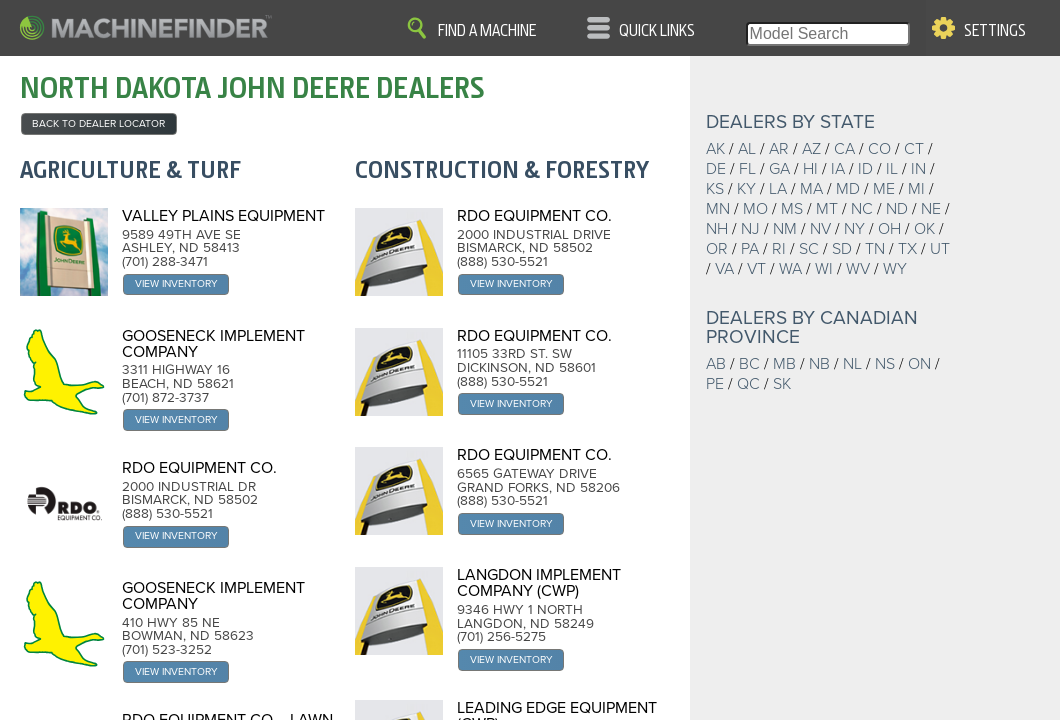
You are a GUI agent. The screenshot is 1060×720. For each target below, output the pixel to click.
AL (747, 149)
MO (755, 209)
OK (924, 229)
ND (897, 209)
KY (746, 189)
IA (838, 169)
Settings (995, 31)
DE (716, 169)
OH (889, 229)
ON (919, 364)
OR (717, 249)
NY (854, 229)
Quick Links (657, 31)
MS (792, 209)
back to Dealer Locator (98, 123)
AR (779, 149)
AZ (811, 149)
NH (717, 229)
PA (750, 249)
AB (716, 364)
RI (779, 249)
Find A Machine (487, 31)
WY (895, 269)
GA (779, 169)
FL (747, 169)
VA (724, 269)
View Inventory (176, 283)
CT (914, 149)
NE (931, 209)
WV (858, 269)
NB (819, 364)
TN (875, 249)
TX (907, 249)
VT (756, 269)
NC (862, 209)
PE (715, 384)
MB (784, 364)
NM (785, 229)
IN (918, 169)
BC (749, 364)
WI (824, 269)
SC (809, 249)
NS (885, 364)
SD (842, 249)
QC (748, 384)
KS (715, 189)
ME (884, 189)
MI (916, 189)
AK (715, 149)
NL (852, 364)
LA (778, 189)
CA (844, 149)
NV (820, 229)
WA (790, 269)
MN (718, 209)
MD (848, 189)
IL (892, 169)
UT (940, 249)
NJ (750, 229)
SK (782, 384)
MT (827, 209)
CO (879, 149)
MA (811, 189)
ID (865, 169)
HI (810, 169)
